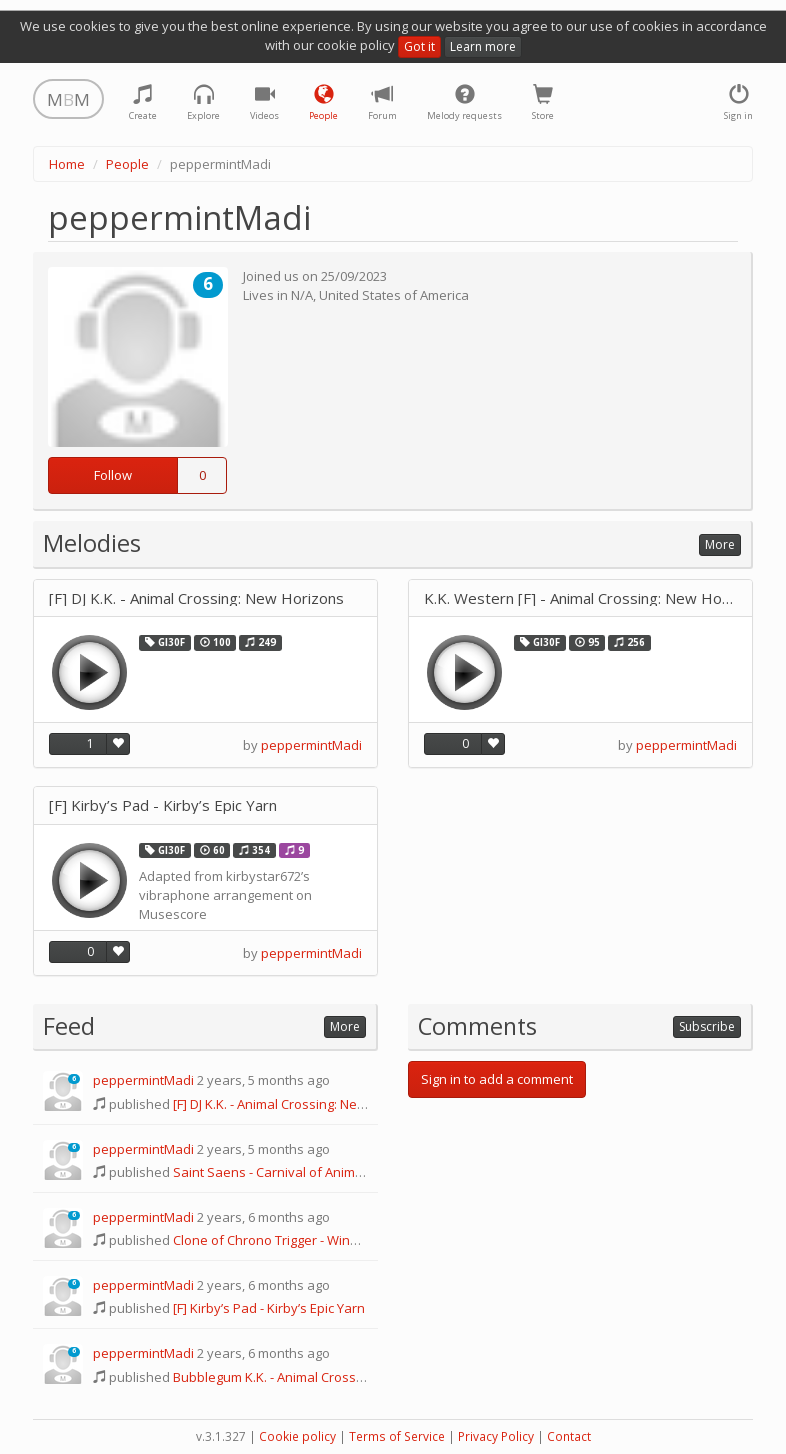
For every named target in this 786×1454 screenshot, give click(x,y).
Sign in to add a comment (497, 1079)
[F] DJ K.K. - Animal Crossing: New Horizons (196, 598)
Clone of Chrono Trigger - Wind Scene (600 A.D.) (314, 1240)
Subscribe (707, 1026)
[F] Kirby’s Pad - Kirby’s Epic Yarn (163, 805)
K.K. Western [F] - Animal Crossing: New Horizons (580, 598)
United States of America (394, 295)
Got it (419, 46)
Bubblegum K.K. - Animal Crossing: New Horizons (319, 1377)
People (127, 164)
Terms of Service (397, 1436)
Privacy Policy (496, 1436)
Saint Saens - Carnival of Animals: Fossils (296, 1172)
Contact (569, 1436)
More (720, 544)
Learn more (483, 46)
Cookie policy (297, 1436)
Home (67, 164)
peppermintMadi (311, 745)
